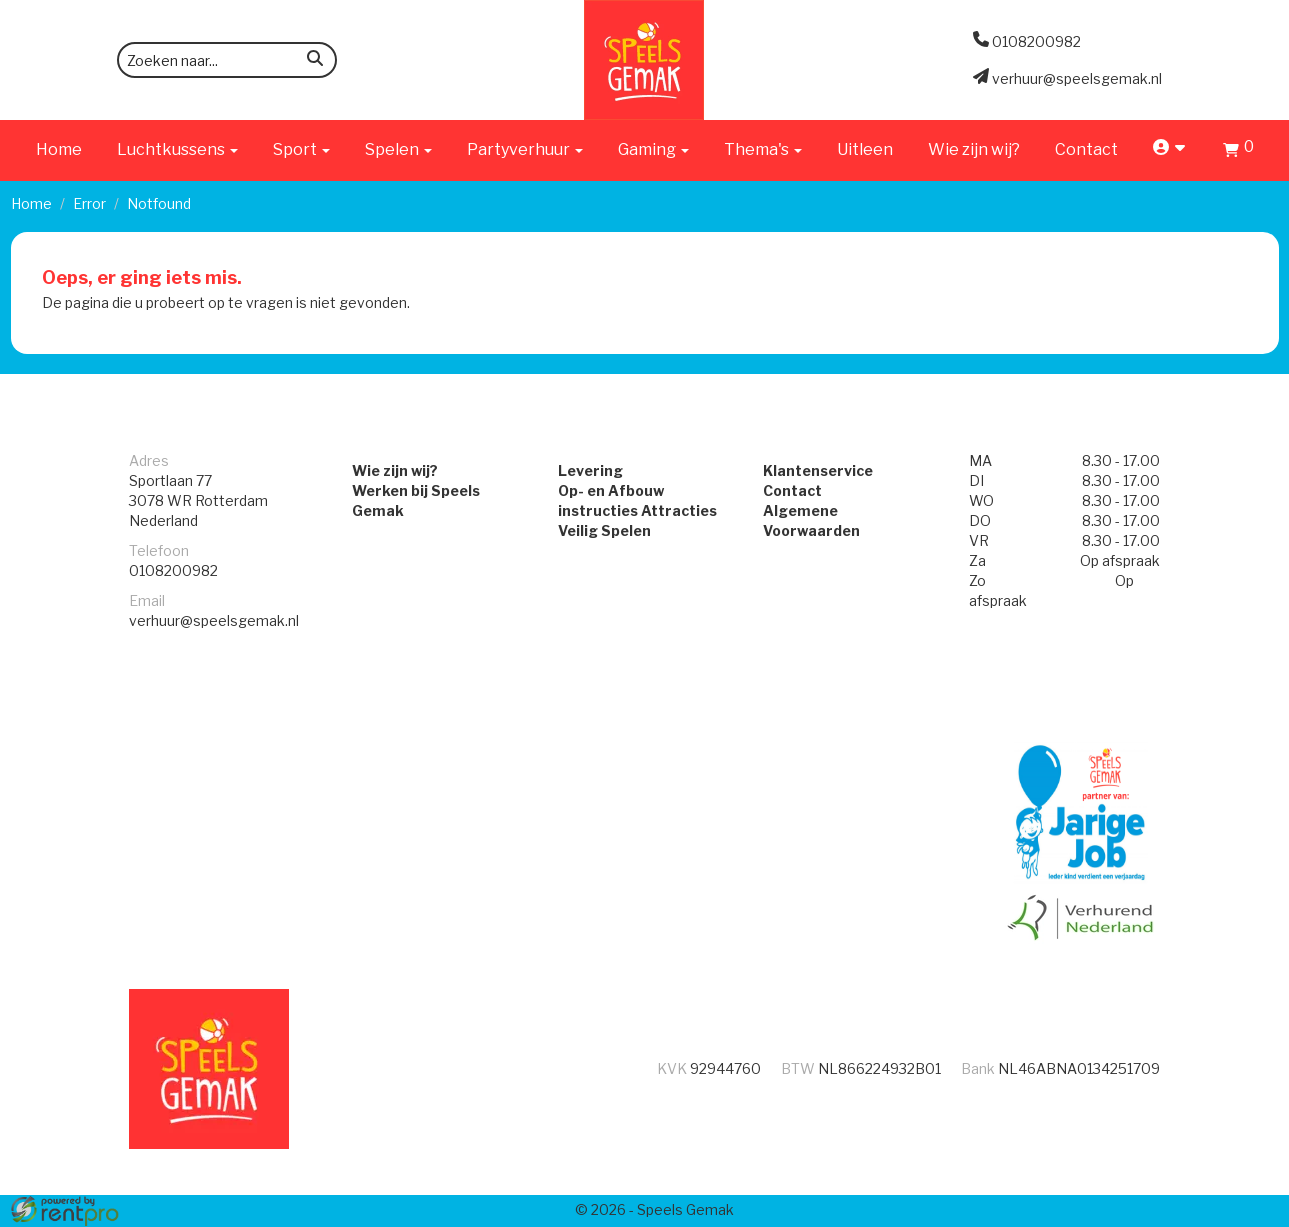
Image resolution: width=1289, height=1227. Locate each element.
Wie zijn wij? (974, 149)
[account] (1170, 149)
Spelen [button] (398, 149)
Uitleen (865, 149)
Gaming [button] (653, 149)
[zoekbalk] (227, 60)
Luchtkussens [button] (177, 149)
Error (89, 203)
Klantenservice (822, 472)
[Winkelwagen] (1238, 152)
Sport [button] (301, 149)
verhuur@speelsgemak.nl (214, 622)
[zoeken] (315, 61)
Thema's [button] (763, 149)
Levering (586, 472)
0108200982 (173, 572)
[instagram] (1260, 1210)
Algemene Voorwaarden (854, 512)
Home (59, 149)
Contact (1086, 149)
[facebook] (1224, 1210)
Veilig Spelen (600, 532)
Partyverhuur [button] (525, 149)
